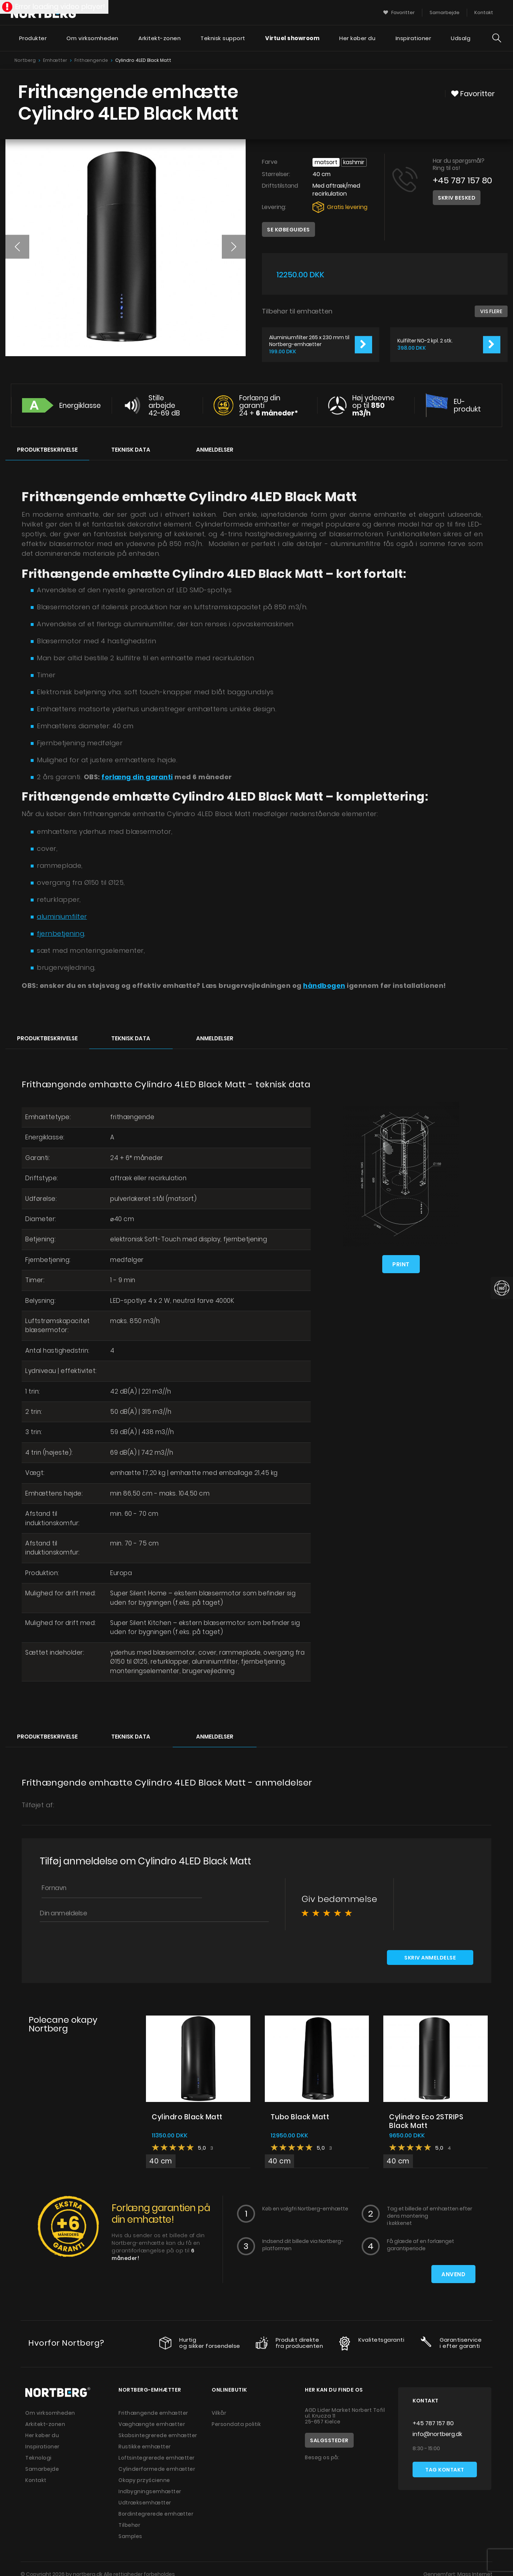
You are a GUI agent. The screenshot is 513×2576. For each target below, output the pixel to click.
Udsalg (460, 38)
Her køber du (357, 38)
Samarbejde (42, 2470)
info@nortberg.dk (437, 2435)
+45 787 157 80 (462, 180)
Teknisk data (130, 449)
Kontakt (36, 2481)
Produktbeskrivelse (47, 449)
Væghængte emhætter (151, 2425)
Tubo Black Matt (300, 2118)
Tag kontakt (444, 2470)
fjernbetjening (60, 933)
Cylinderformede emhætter (156, 2470)
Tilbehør (129, 2526)
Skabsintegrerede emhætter (157, 2436)
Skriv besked (456, 197)
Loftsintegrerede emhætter (156, 2458)
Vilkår (219, 2414)
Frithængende (91, 60)
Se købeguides (288, 229)
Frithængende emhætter (153, 2414)
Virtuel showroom (292, 38)
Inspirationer (413, 38)
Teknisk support (223, 38)
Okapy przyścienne (144, 2481)
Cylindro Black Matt (187, 2118)
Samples (130, 2537)
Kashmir (354, 162)
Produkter (33, 38)
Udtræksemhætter (144, 2503)
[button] (17, 247)
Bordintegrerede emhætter (155, 2515)
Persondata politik (236, 2425)
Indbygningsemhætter (149, 2492)
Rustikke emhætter (144, 2447)
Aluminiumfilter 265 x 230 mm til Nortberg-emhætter (309, 340)
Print (401, 1264)
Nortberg (25, 60)
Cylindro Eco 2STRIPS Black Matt (426, 2122)
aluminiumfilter (62, 916)
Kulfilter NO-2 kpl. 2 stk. (425, 340)
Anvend (453, 2275)
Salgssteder (329, 2441)
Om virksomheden (92, 38)
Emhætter (55, 60)
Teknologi (38, 2458)
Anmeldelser (214, 449)
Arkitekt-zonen (159, 38)
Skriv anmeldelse (430, 1958)
